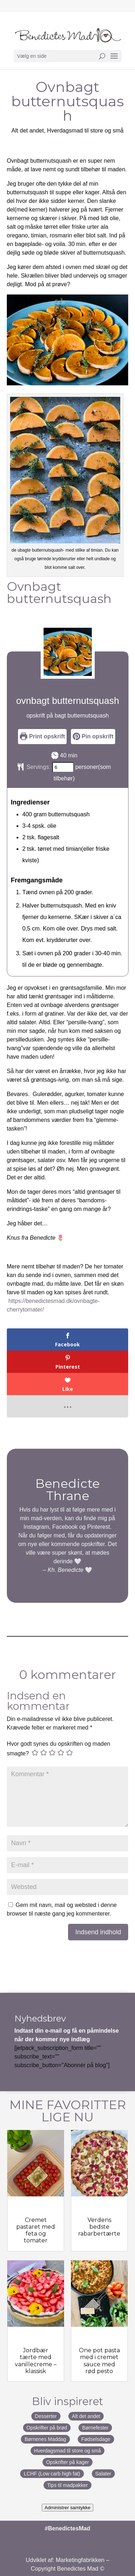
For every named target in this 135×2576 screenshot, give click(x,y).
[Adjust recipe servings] (63, 767)
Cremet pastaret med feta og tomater (35, 2230)
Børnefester (95, 2428)
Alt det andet (86, 2416)
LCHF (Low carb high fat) (52, 2474)
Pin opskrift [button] (93, 736)
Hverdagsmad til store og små (85, 130)
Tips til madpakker (67, 2485)
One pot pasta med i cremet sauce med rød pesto (99, 2361)
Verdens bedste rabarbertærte (99, 2227)
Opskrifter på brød (47, 2428)
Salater (103, 2474)
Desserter (46, 2416)
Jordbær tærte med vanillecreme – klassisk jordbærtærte (36, 2364)
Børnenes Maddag (45, 2439)
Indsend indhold (98, 1932)
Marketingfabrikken (80, 2560)
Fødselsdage (96, 2439)
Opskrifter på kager (67, 2462)
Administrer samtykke (67, 2507)
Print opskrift (42, 736)
